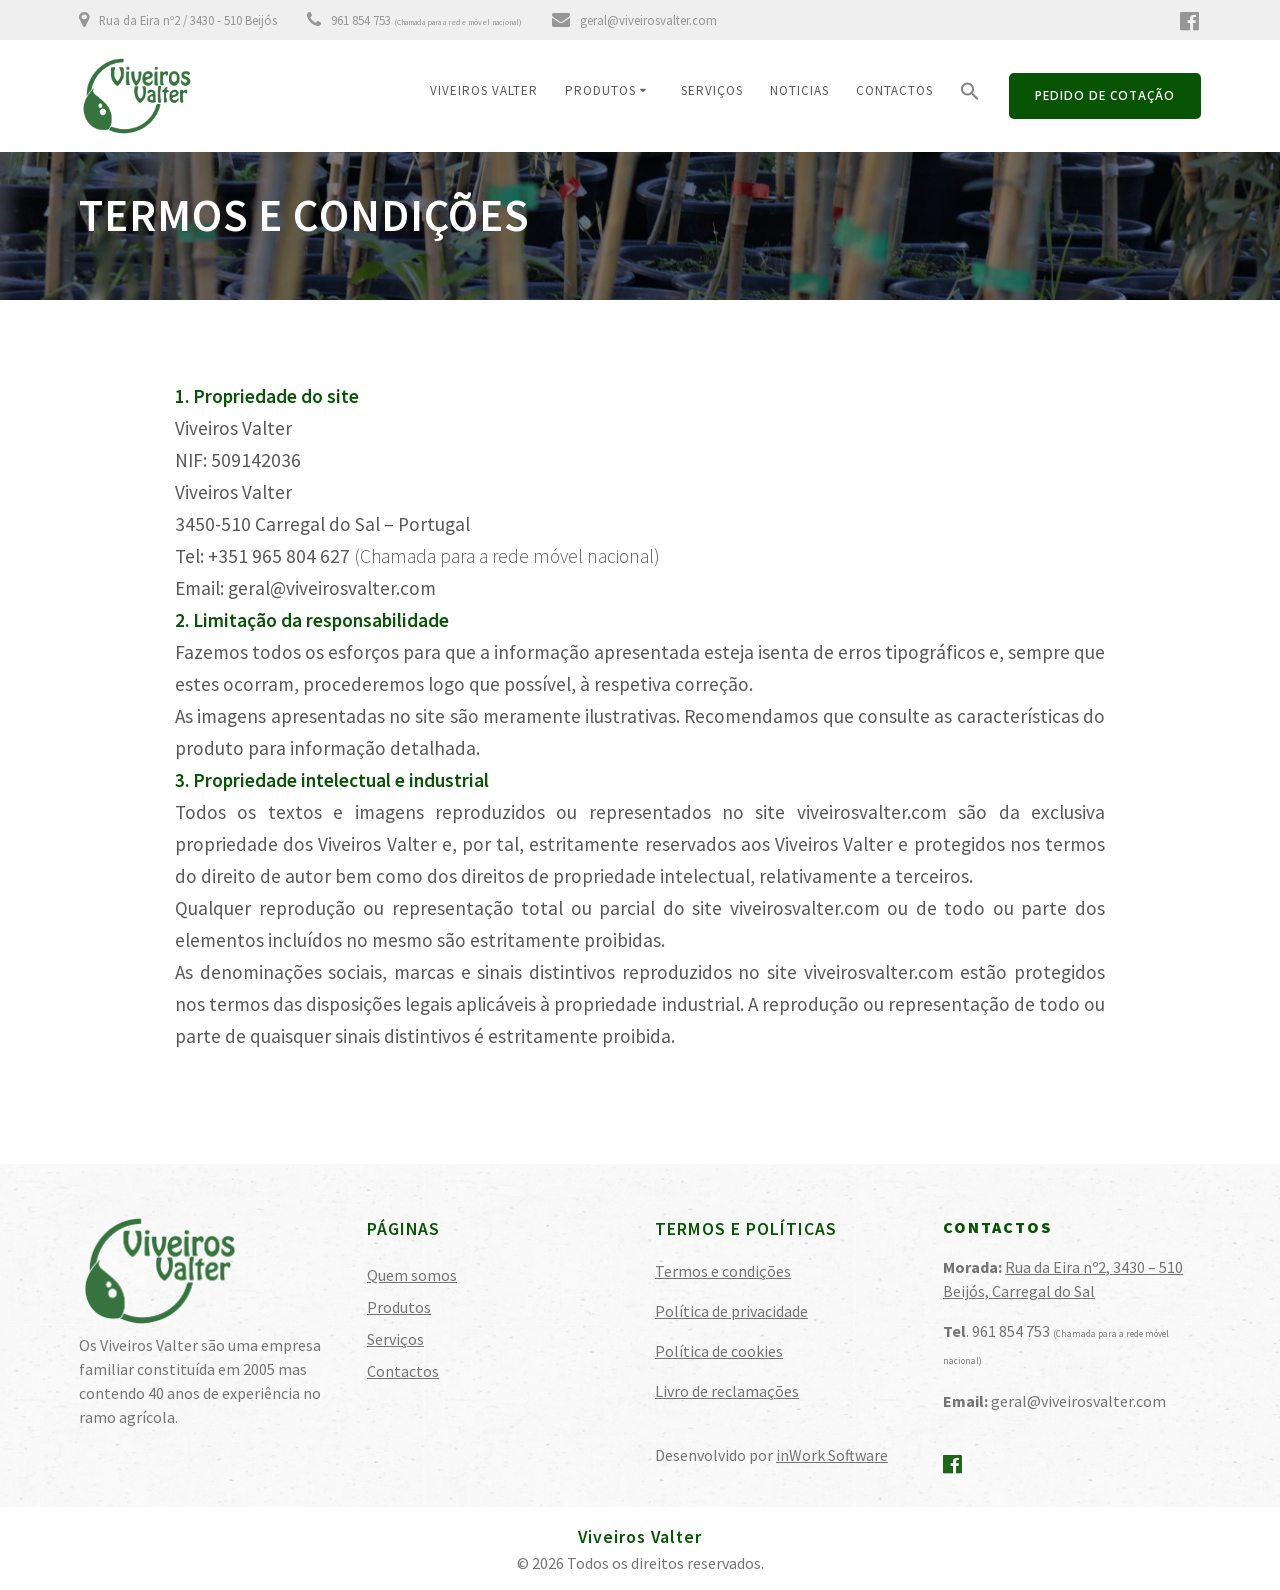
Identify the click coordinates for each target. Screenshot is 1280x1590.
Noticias (799, 90)
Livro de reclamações (727, 1391)
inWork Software (832, 1455)
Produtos (600, 90)
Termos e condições (723, 1271)
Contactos (894, 90)
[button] (970, 96)
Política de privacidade (731, 1311)
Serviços (712, 90)
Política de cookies (719, 1351)
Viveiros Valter (484, 90)
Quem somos (412, 1275)
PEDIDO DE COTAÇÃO (1105, 95)
